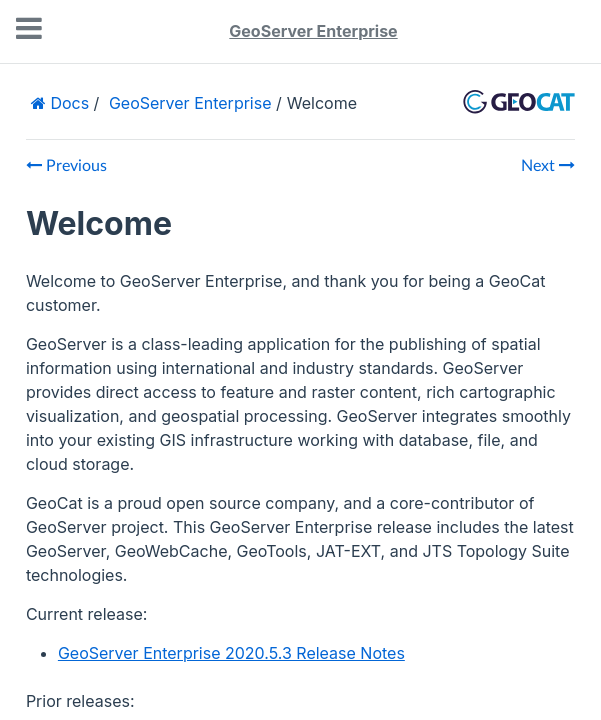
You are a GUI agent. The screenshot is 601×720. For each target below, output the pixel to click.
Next (548, 166)
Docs (67, 103)
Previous (66, 166)
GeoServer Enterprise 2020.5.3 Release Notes (231, 653)
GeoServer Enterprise (313, 31)
